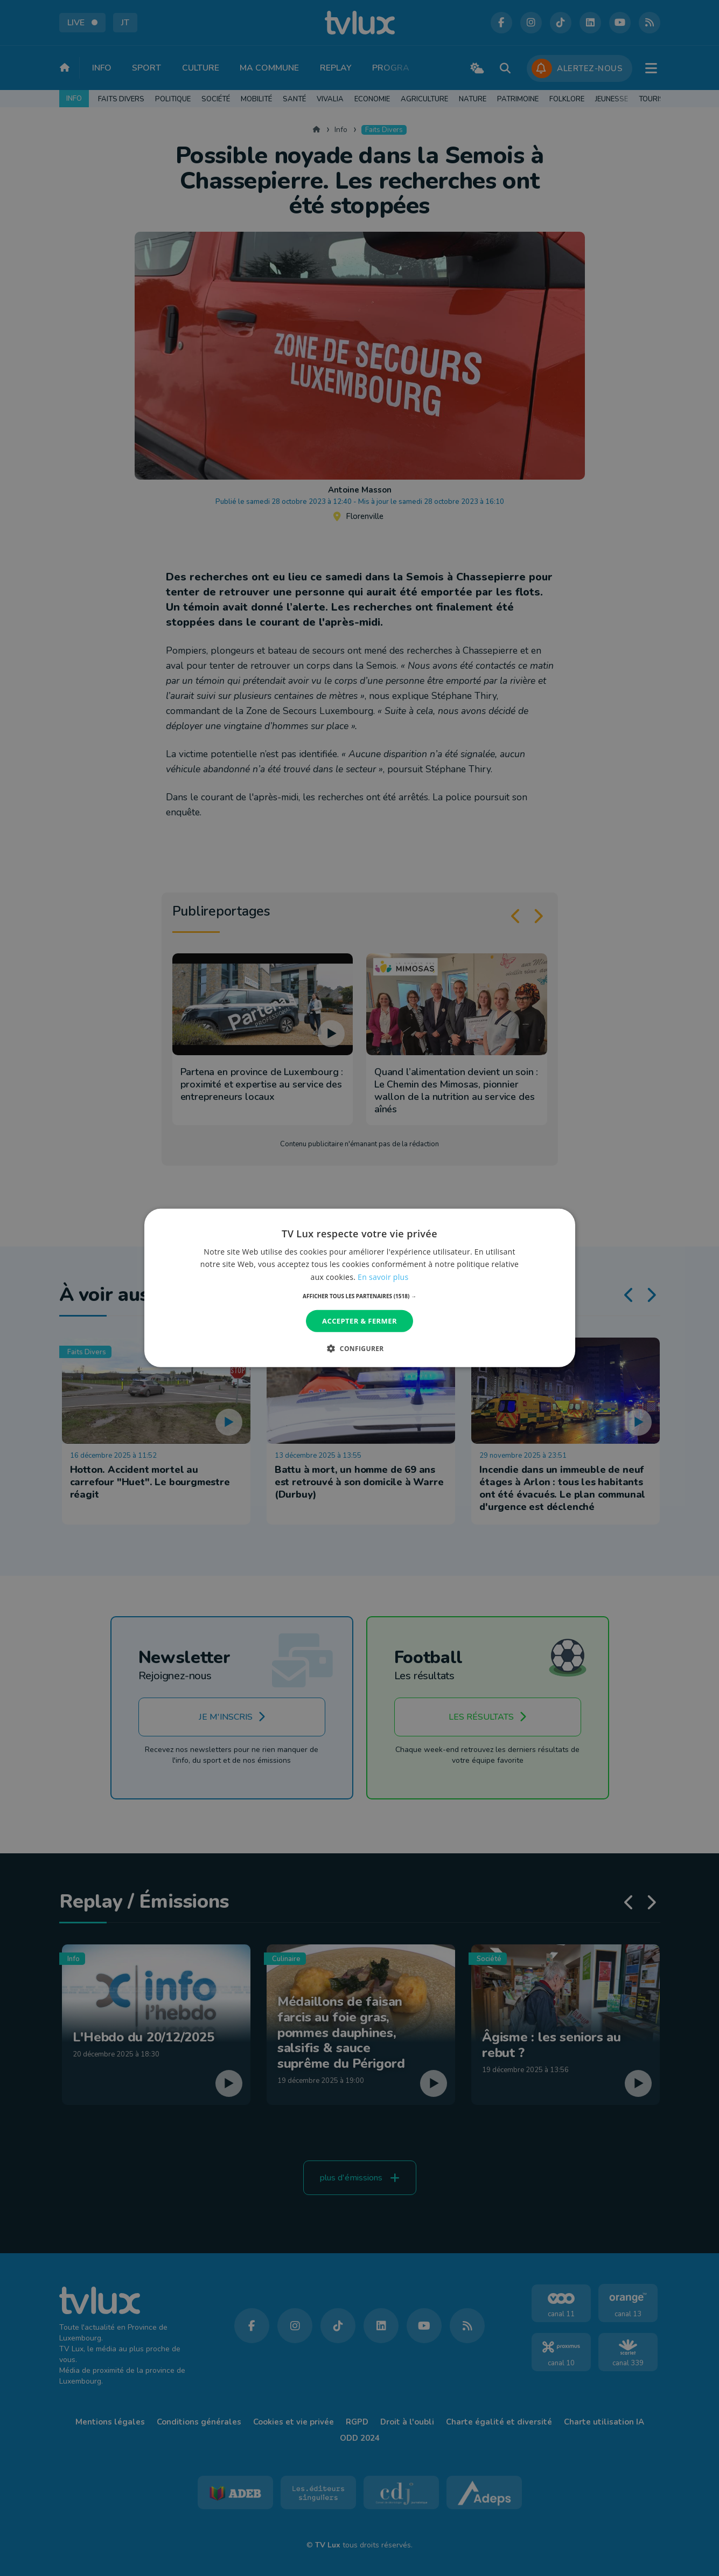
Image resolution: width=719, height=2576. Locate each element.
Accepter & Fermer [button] (359, 1321)
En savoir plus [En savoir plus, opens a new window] (383, 1276)
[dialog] (359, 1288)
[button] (359, 1296)
